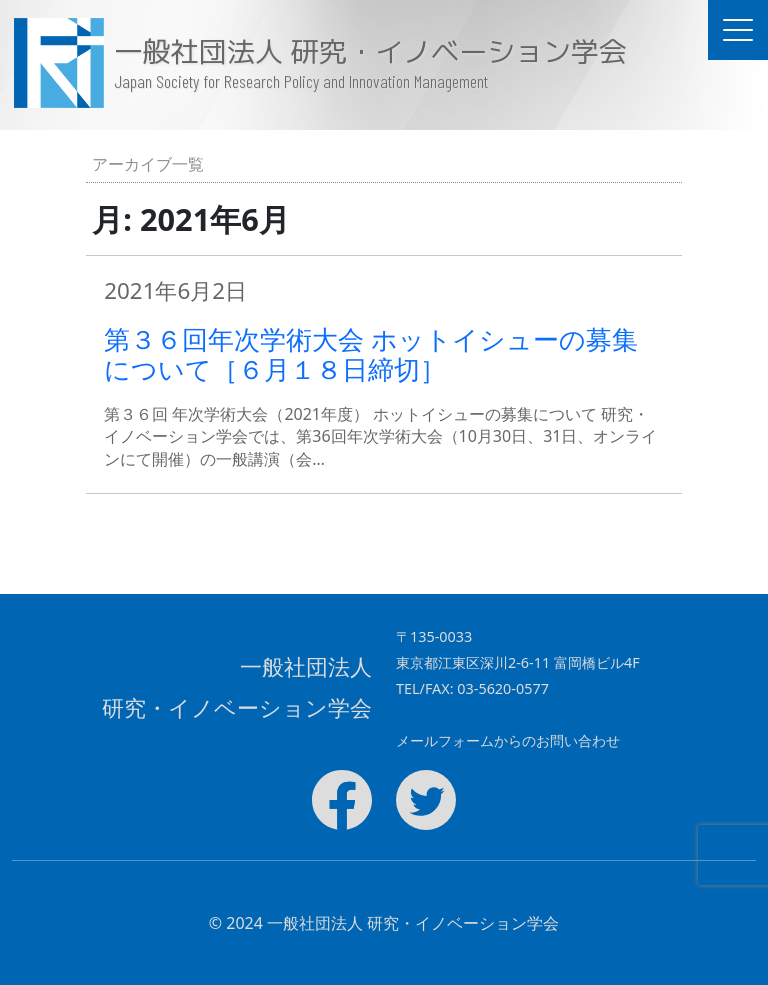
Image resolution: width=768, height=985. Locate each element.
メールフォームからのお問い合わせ (508, 740)
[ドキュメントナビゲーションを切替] (738, 30)
